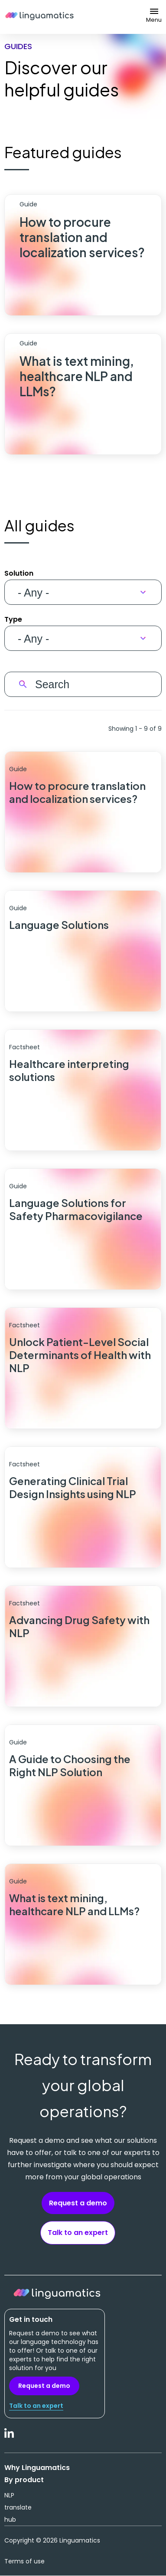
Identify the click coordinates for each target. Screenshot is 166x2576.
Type (13, 619)
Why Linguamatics (37, 2467)
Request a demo (78, 2203)
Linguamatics (39, 17)
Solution (18, 573)
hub (10, 2519)
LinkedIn (9, 2438)
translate (18, 2507)
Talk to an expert (78, 2233)
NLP (9, 2495)
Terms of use (24, 2561)
